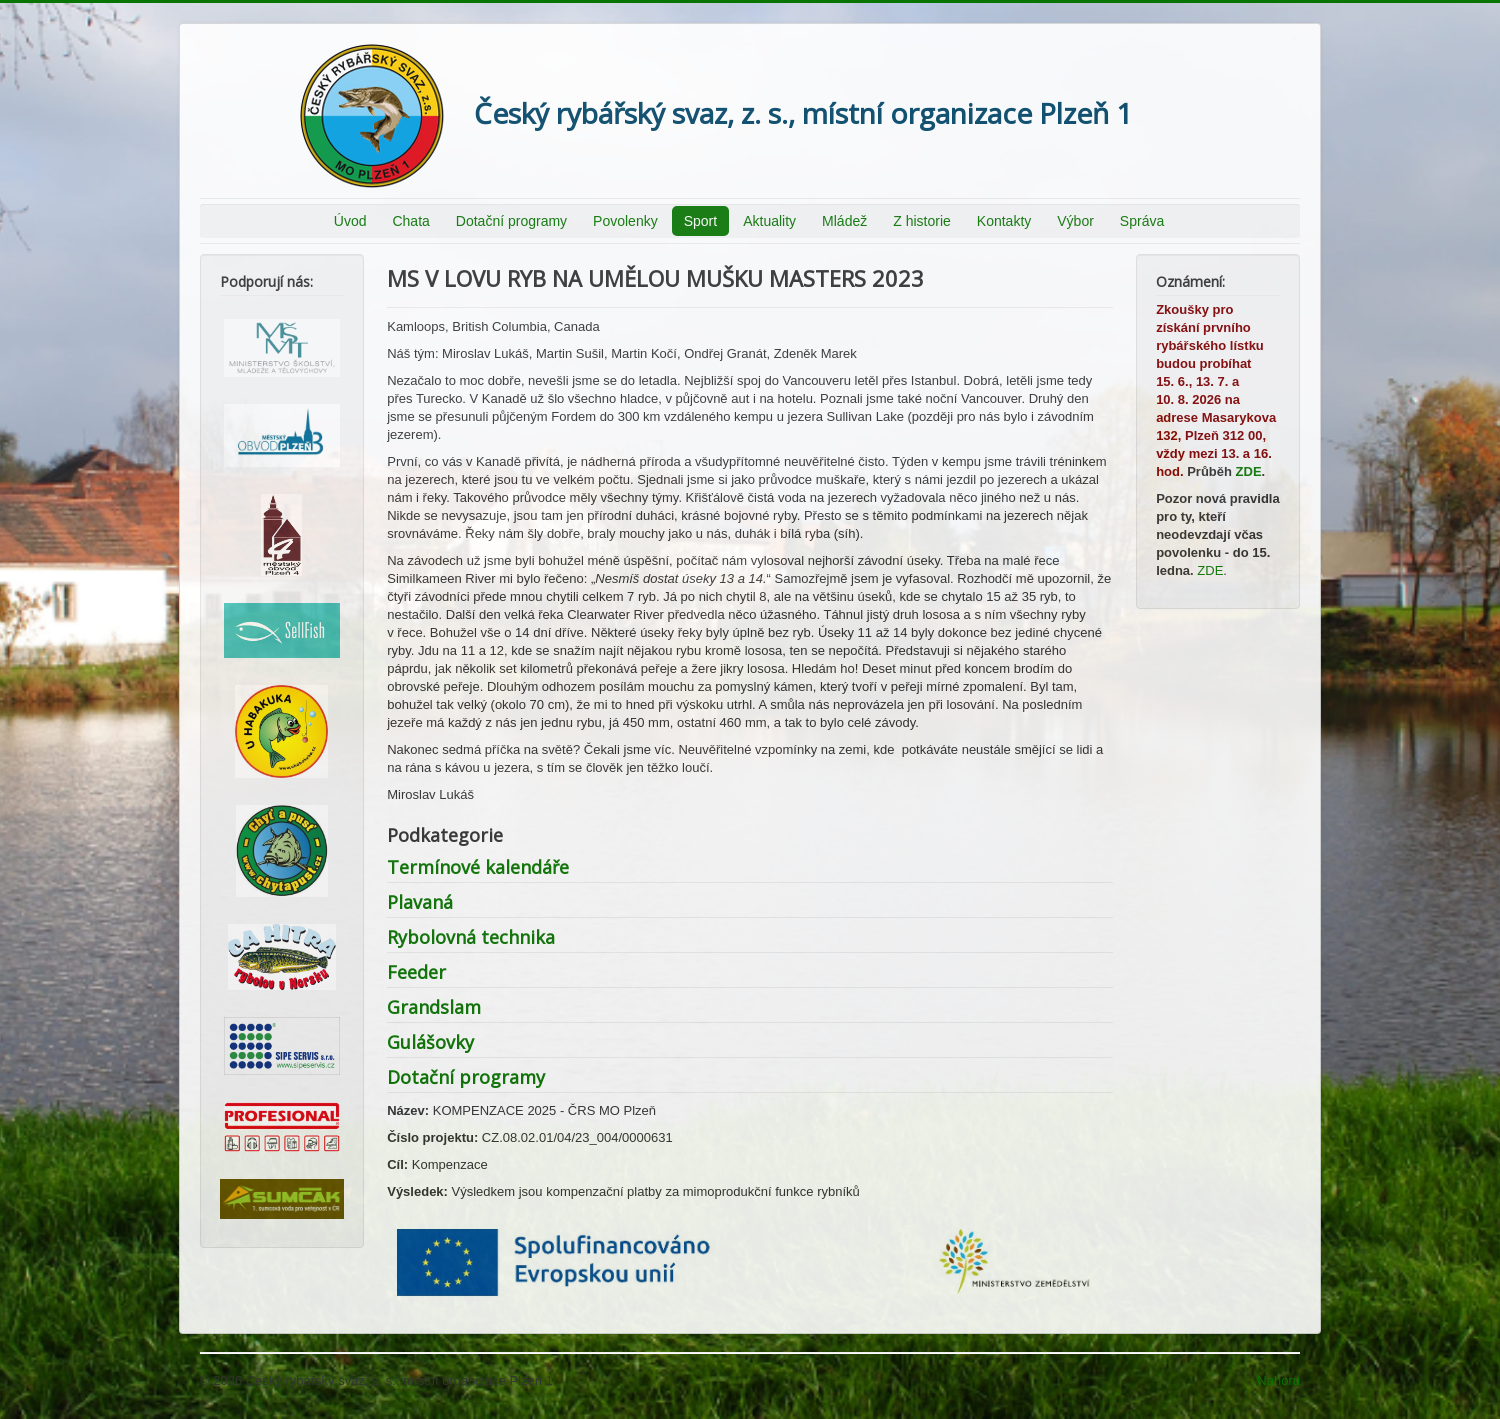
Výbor (1075, 221)
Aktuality (769, 221)
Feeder (416, 972)
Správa (1142, 221)
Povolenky (625, 221)
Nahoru (1278, 1380)
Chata (410, 221)
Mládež (844, 221)
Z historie (922, 221)
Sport (700, 221)
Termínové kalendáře (478, 867)
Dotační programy (511, 221)
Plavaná (420, 902)
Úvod (350, 221)
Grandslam (434, 1007)
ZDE (1249, 471)
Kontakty (1004, 221)
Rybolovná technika (471, 937)
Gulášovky (430, 1042)
